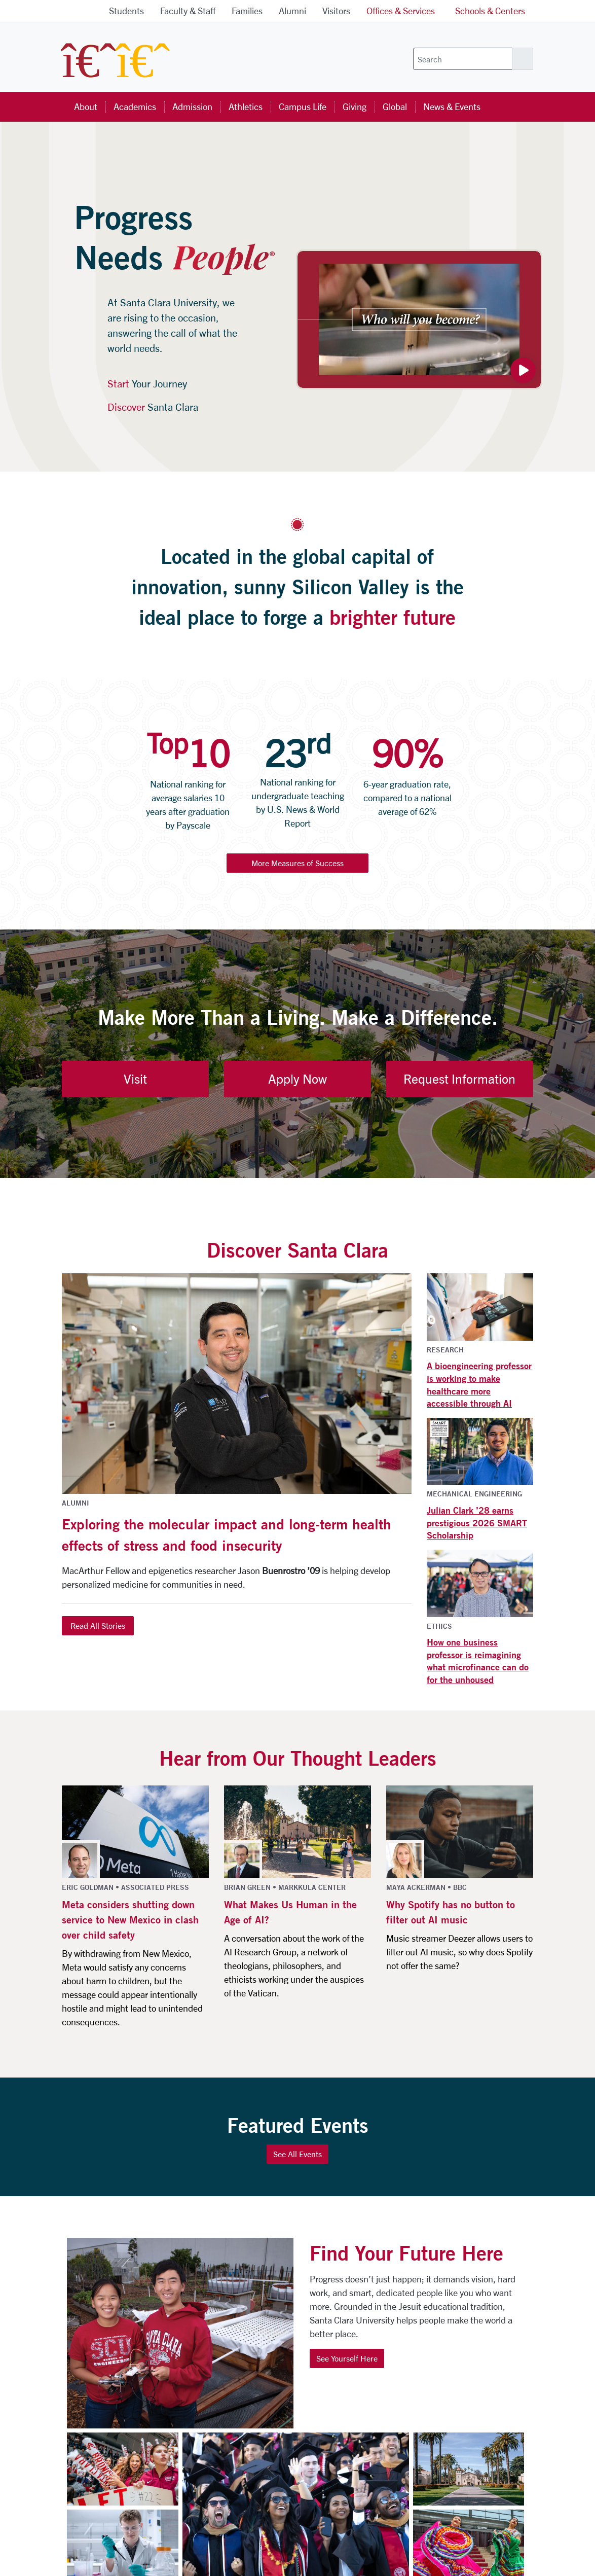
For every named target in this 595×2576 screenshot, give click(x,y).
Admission (192, 106)
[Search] (462, 59)
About (85, 106)
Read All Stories (97, 1625)
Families (247, 11)
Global (395, 106)
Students (126, 11)
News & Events (451, 106)
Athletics (246, 106)
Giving (354, 106)
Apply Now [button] (297, 1078)
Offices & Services (400, 11)
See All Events (297, 2154)
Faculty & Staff (187, 11)
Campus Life (302, 106)
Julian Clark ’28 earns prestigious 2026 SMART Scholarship (477, 1523)
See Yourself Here (347, 2358)
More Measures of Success (297, 863)
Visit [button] (135, 1078)
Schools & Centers (490, 11)
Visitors (336, 11)
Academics (135, 106)
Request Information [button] (459, 1078)
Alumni (292, 11)
